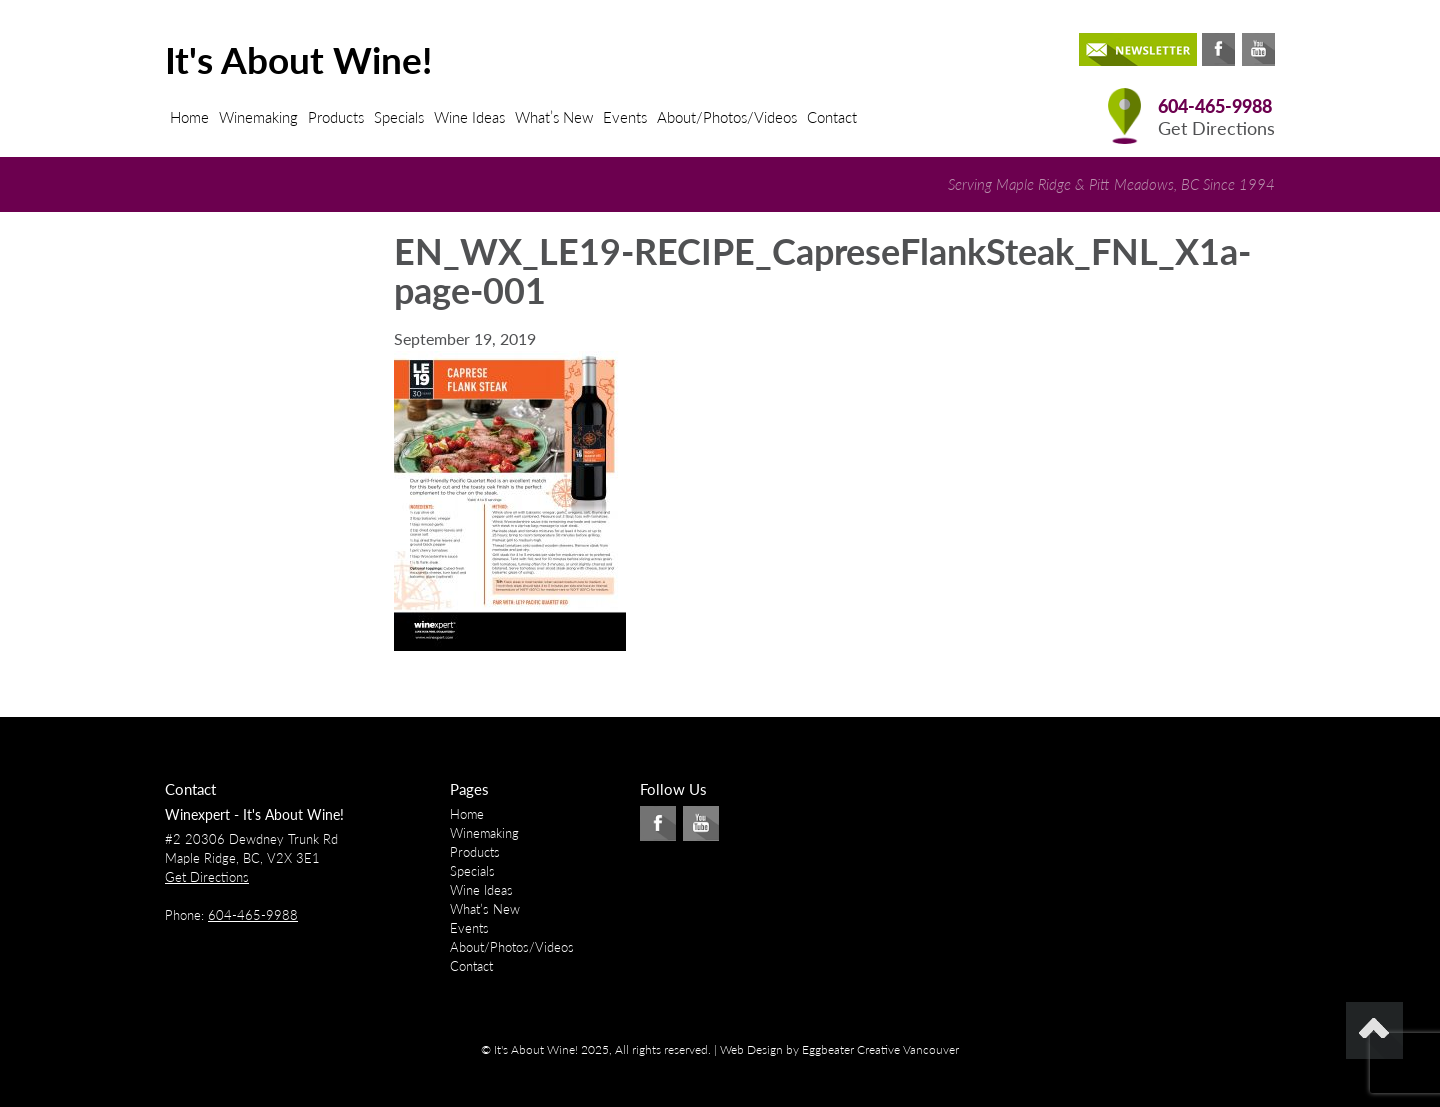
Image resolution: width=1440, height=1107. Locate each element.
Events (625, 117)
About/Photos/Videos (727, 117)
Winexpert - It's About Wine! (254, 814)
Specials (399, 117)
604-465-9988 (1215, 106)
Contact (832, 117)
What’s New (554, 117)
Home (189, 117)
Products (336, 117)
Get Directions (1216, 128)
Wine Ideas (469, 117)
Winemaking (258, 117)
